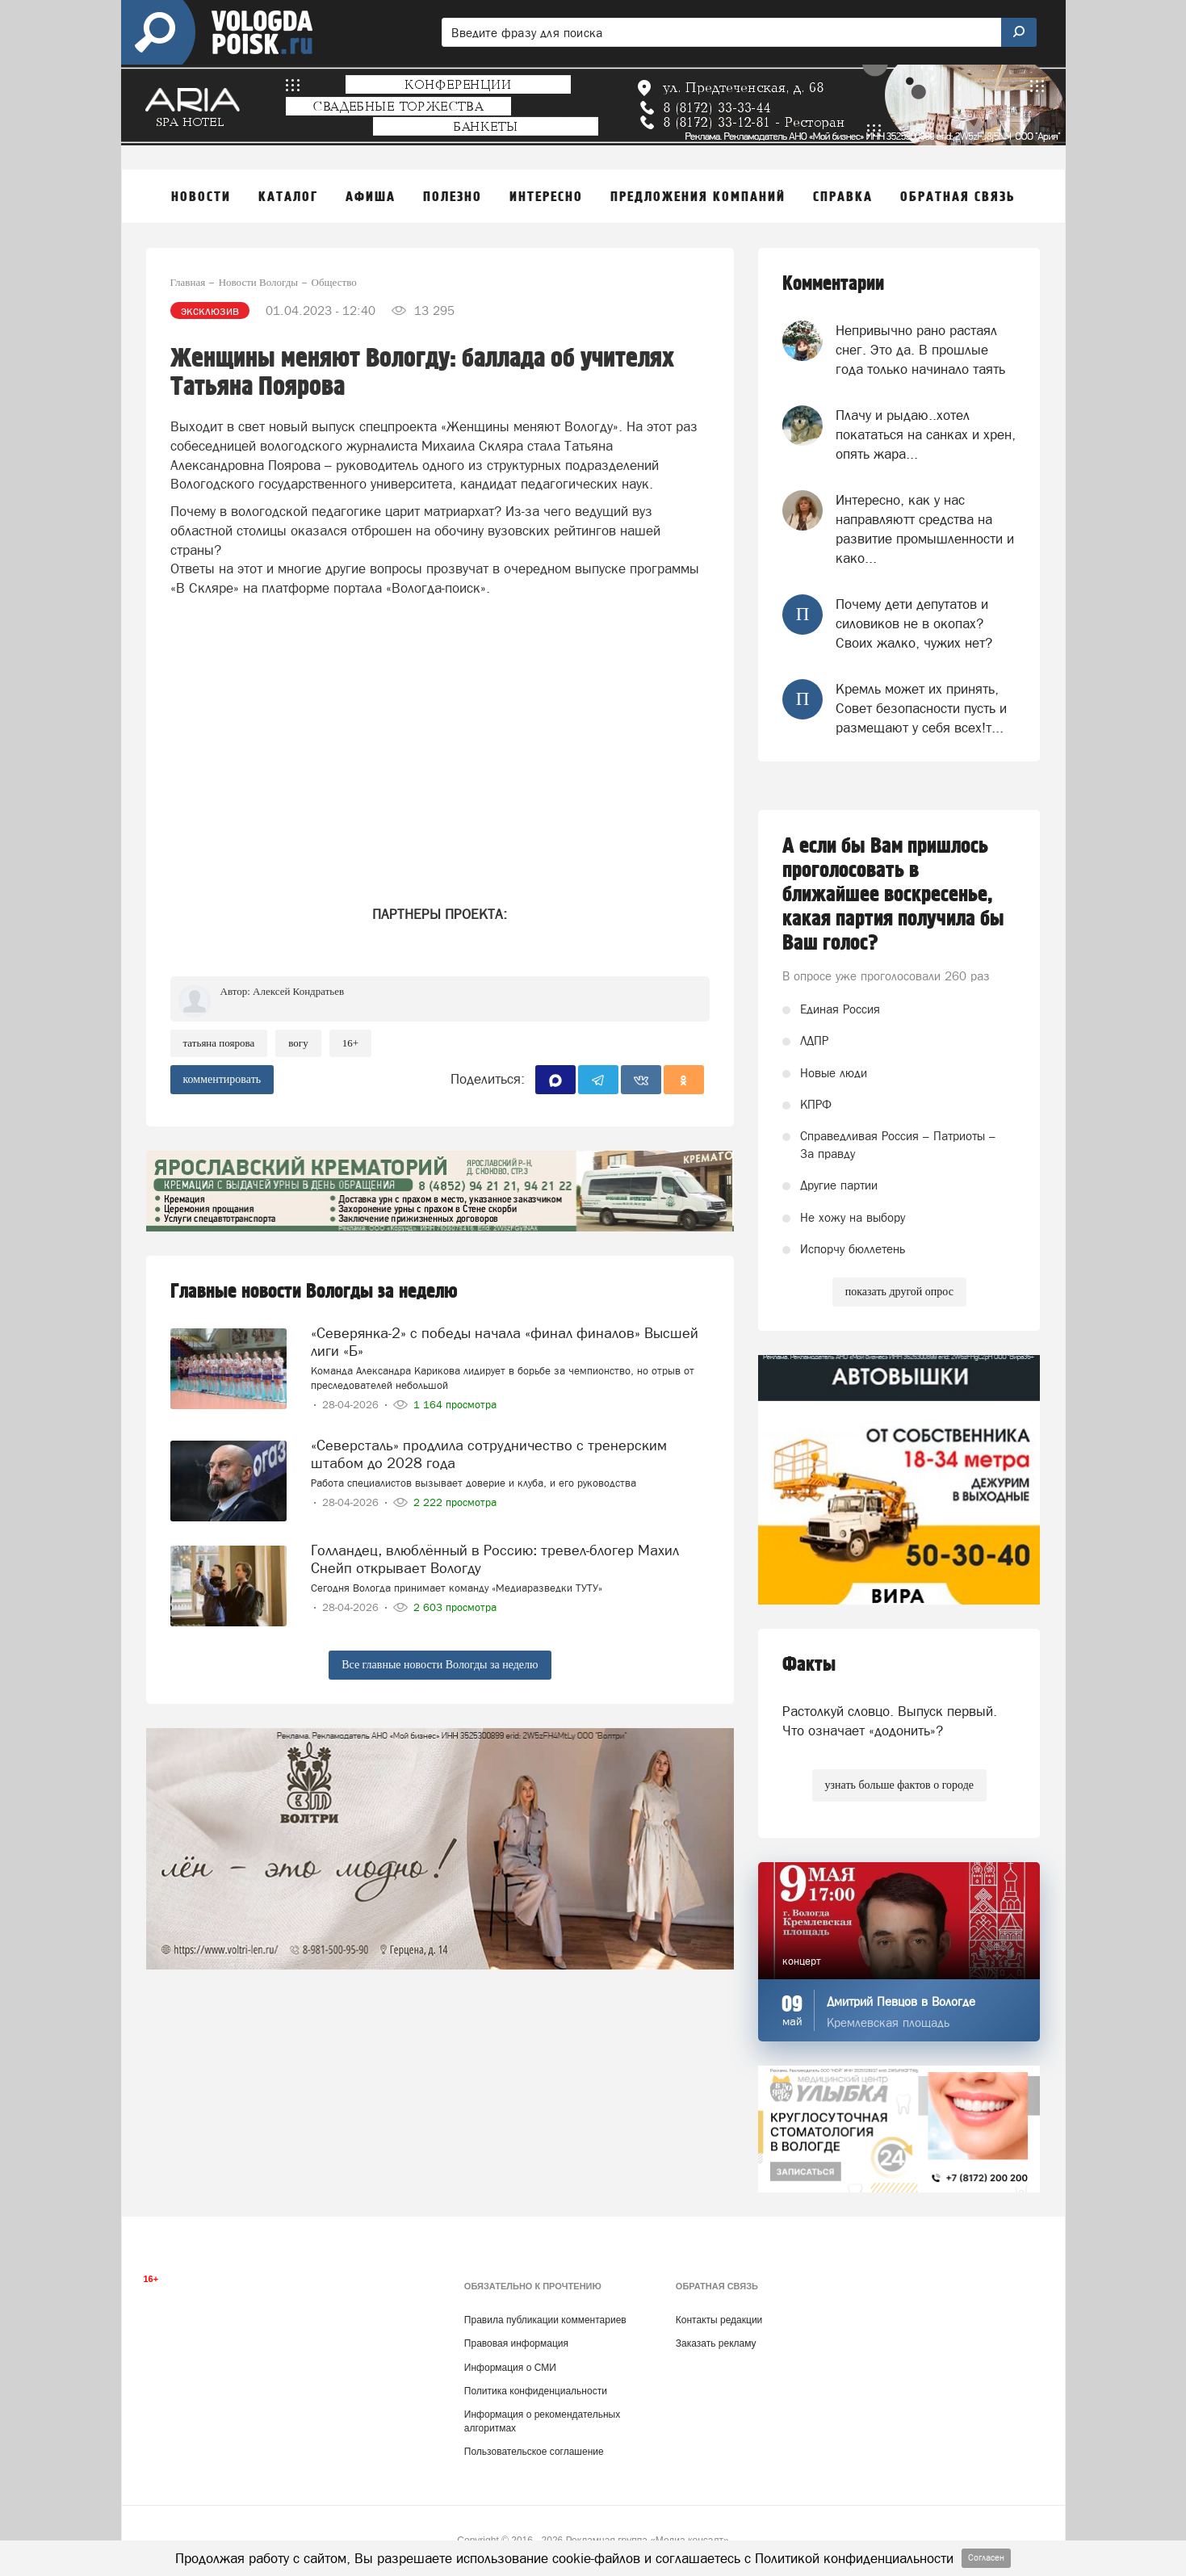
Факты (809, 1664)
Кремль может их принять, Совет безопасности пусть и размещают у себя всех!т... (921, 708)
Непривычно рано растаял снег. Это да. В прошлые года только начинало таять (920, 350)
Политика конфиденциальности (535, 2391)
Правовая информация (516, 2343)
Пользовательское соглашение (534, 2451)
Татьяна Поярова (219, 1043)
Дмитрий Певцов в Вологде (901, 2001)
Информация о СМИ (510, 2367)
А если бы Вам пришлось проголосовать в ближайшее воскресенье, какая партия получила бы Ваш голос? (893, 894)
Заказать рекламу (716, 2343)
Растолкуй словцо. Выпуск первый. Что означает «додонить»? (889, 1721)
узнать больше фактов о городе (899, 1785)
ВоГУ (298, 1043)
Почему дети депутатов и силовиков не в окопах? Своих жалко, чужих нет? (914, 624)
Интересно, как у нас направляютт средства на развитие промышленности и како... (925, 529)
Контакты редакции (719, 2320)
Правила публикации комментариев (545, 2320)
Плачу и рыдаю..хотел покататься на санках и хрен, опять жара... (926, 435)
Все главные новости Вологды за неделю (440, 1665)
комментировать (222, 1079)
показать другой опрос (899, 1292)
